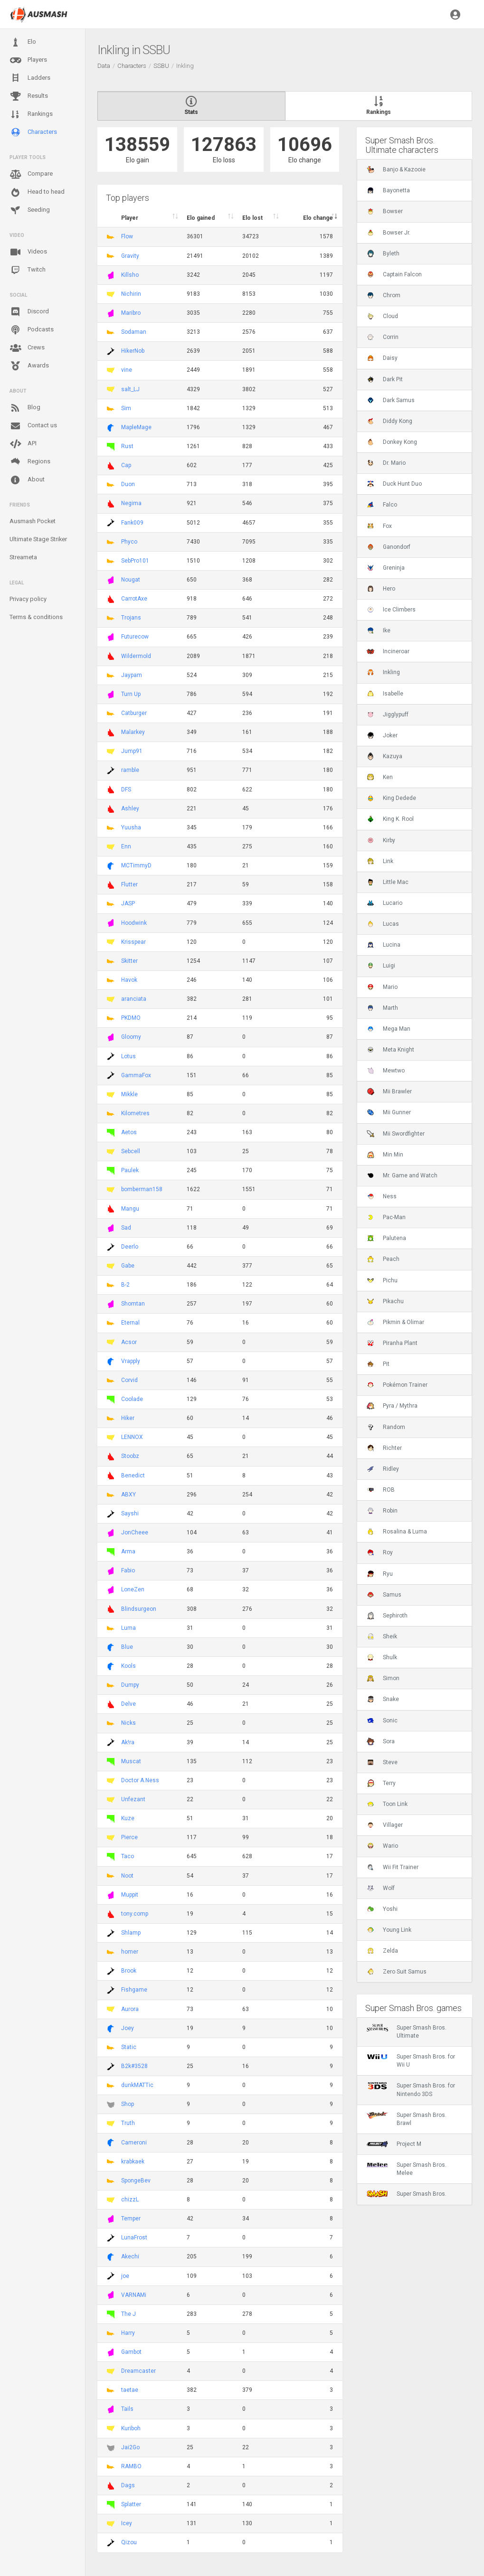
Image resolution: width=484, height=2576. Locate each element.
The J (128, 2314)
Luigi (381, 965)
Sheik (382, 1636)
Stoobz (130, 1456)
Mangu (130, 1208)
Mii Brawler (389, 1091)
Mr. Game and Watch (402, 1175)
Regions (29, 461)
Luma (128, 1628)
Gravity (130, 256)
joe (125, 2276)
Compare (31, 174)
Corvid (129, 1380)
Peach (383, 1259)
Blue (127, 1647)
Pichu (382, 1280)
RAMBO (131, 2466)
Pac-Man (386, 1217)
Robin (382, 1510)
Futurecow (135, 636)
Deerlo (129, 1246)
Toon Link (387, 1804)
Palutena (386, 1238)
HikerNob (132, 351)
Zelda (382, 1951)
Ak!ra (127, 1742)
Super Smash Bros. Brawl (406, 2118)
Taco (127, 1856)
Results (28, 96)
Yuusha (131, 827)
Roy (380, 1552)
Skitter (129, 961)
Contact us (33, 426)
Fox (379, 526)
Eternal (130, 1322)
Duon (128, 484)
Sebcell (130, 1151)
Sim (126, 408)
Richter (384, 1448)
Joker (382, 735)
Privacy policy (28, 598)
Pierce (129, 1837)
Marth (382, 1008)
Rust (127, 446)
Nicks (128, 1723)
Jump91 (131, 751)
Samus (384, 1594)
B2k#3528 (134, 2066)
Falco (382, 504)
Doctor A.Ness (140, 1780)
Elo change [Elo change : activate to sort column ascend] (318, 218)
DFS (126, 789)
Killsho (130, 275)
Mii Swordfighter (396, 1134)
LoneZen (132, 1589)
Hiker (127, 1418)
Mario (382, 987)
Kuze (127, 1818)
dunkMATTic (137, 2085)
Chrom (383, 295)
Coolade (132, 1399)
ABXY (128, 1494)
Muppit (129, 1894)
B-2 (125, 1284)
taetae (129, 2390)
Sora (381, 1741)
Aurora (130, 2009)
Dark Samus (391, 400)
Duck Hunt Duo (394, 484)
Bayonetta (388, 190)
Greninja (386, 568)
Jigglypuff (387, 714)
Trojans (131, 617)
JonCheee (134, 1532)
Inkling (383, 672)
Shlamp (131, 1932)
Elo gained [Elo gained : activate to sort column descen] (201, 218)
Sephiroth (387, 1615)
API (23, 444)
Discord (29, 312)
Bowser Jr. (388, 232)
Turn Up (131, 694)
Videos (28, 252)
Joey (127, 2028)
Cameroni (134, 2142)
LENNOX (132, 1437)
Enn (126, 846)
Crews (27, 348)
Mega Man (388, 1029)
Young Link (389, 1930)
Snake (383, 1699)
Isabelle (385, 693)
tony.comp (134, 1913)
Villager (385, 1825)
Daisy (382, 358)
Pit (378, 1364)
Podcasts (31, 330)
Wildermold (136, 656)
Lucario (384, 903)
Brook (128, 1970)
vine (126, 370)
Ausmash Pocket (32, 521)
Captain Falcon (394, 274)
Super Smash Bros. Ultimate (406, 2031)
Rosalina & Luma (397, 1531)
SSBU (161, 65)
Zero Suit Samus (397, 1971)
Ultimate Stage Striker (38, 539)
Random (386, 1427)
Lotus (128, 1056)
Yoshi (382, 1909)
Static (128, 2047)
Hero (381, 588)
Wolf (381, 1888)
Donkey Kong (392, 442)
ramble (130, 770)
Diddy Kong (389, 421)
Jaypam (131, 675)
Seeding (29, 210)
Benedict (133, 1475)
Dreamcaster (138, 2371)
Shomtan (133, 1303)
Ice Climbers (391, 609)
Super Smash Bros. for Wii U (411, 2060)
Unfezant (133, 1799)
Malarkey (133, 732)
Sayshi (130, 1513)
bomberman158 (141, 1189)
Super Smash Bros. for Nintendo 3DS (411, 2089)
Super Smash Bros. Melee (406, 2168)
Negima (131, 503)
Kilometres (135, 1113)
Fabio (128, 1570)
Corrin (383, 337)
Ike (378, 630)
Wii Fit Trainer (392, 1867)
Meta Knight (390, 1049)
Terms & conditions (36, 616)
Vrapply (130, 1361)
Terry (381, 1783)
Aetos (129, 1132)
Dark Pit (385, 379)
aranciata (133, 999)
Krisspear (133, 942)
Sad (126, 1227)
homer (129, 1951)
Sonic (382, 1720)
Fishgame (134, 1989)
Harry (128, 2333)
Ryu (380, 1574)
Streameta (23, 557)
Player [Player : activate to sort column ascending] (129, 218)
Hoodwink (134, 923)
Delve (128, 1704)
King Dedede (391, 798)
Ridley (383, 1469)
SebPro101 (135, 560)
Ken (380, 777)
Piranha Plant (392, 1343)
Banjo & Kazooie (396, 169)
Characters (33, 132)
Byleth (383, 253)
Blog (24, 408)
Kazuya (384, 756)
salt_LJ (130, 389)
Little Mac (387, 882)
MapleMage (136, 427)
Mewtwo (386, 1070)
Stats (191, 105)
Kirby (381, 840)
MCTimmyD (136, 865)
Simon (383, 1678)
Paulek (130, 1170)
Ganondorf (388, 547)
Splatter (131, 2504)
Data (103, 65)
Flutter (129, 884)
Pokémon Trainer (397, 1385)
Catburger (134, 713)
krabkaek (132, 2161)
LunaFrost (134, 2237)
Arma (128, 1551)
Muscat (131, 1761)
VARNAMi (133, 2295)
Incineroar (388, 651)
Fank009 (132, 522)
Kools (128, 1666)
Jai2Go (130, 2447)
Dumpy (130, 1685)
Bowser (385, 211)
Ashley (130, 808)
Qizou (129, 2542)
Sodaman (133, 332)
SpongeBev (136, 2180)
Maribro (131, 313)
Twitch (27, 270)
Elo (22, 42)
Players (28, 60)
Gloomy (131, 1037)
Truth (128, 2123)
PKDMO (131, 1018)
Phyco (129, 541)
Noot (127, 1875)
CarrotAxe (134, 598)
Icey (126, 2523)
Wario (382, 1846)
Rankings (31, 114)
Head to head (37, 192)
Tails (127, 2409)
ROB (381, 1490)
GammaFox (136, 1075)
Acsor (129, 1342)
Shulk (382, 1657)
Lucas (383, 924)
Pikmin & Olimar (395, 1322)
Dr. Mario (386, 463)
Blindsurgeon (138, 1609)
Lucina (383, 945)
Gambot (131, 2352)
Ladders (29, 78)
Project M (394, 2144)
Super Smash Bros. (406, 2194)
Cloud (382, 316)
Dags (128, 2485)
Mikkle (129, 1094)
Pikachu (385, 1301)
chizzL (130, 2199)
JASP (128, 903)
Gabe (127, 1265)
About (27, 480)
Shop (127, 2104)
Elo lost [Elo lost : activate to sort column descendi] (252, 218)
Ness (382, 1196)
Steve (382, 1762)
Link (380, 861)
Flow (127, 236)
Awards (29, 366)
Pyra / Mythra (392, 1406)
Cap (126, 465)
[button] (455, 14)
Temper (131, 2218)
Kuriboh (131, 2428)
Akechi (130, 2256)
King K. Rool (390, 819)
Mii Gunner (389, 1112)
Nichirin (131, 294)
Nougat (130, 579)
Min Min (385, 1154)
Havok (129, 980)
